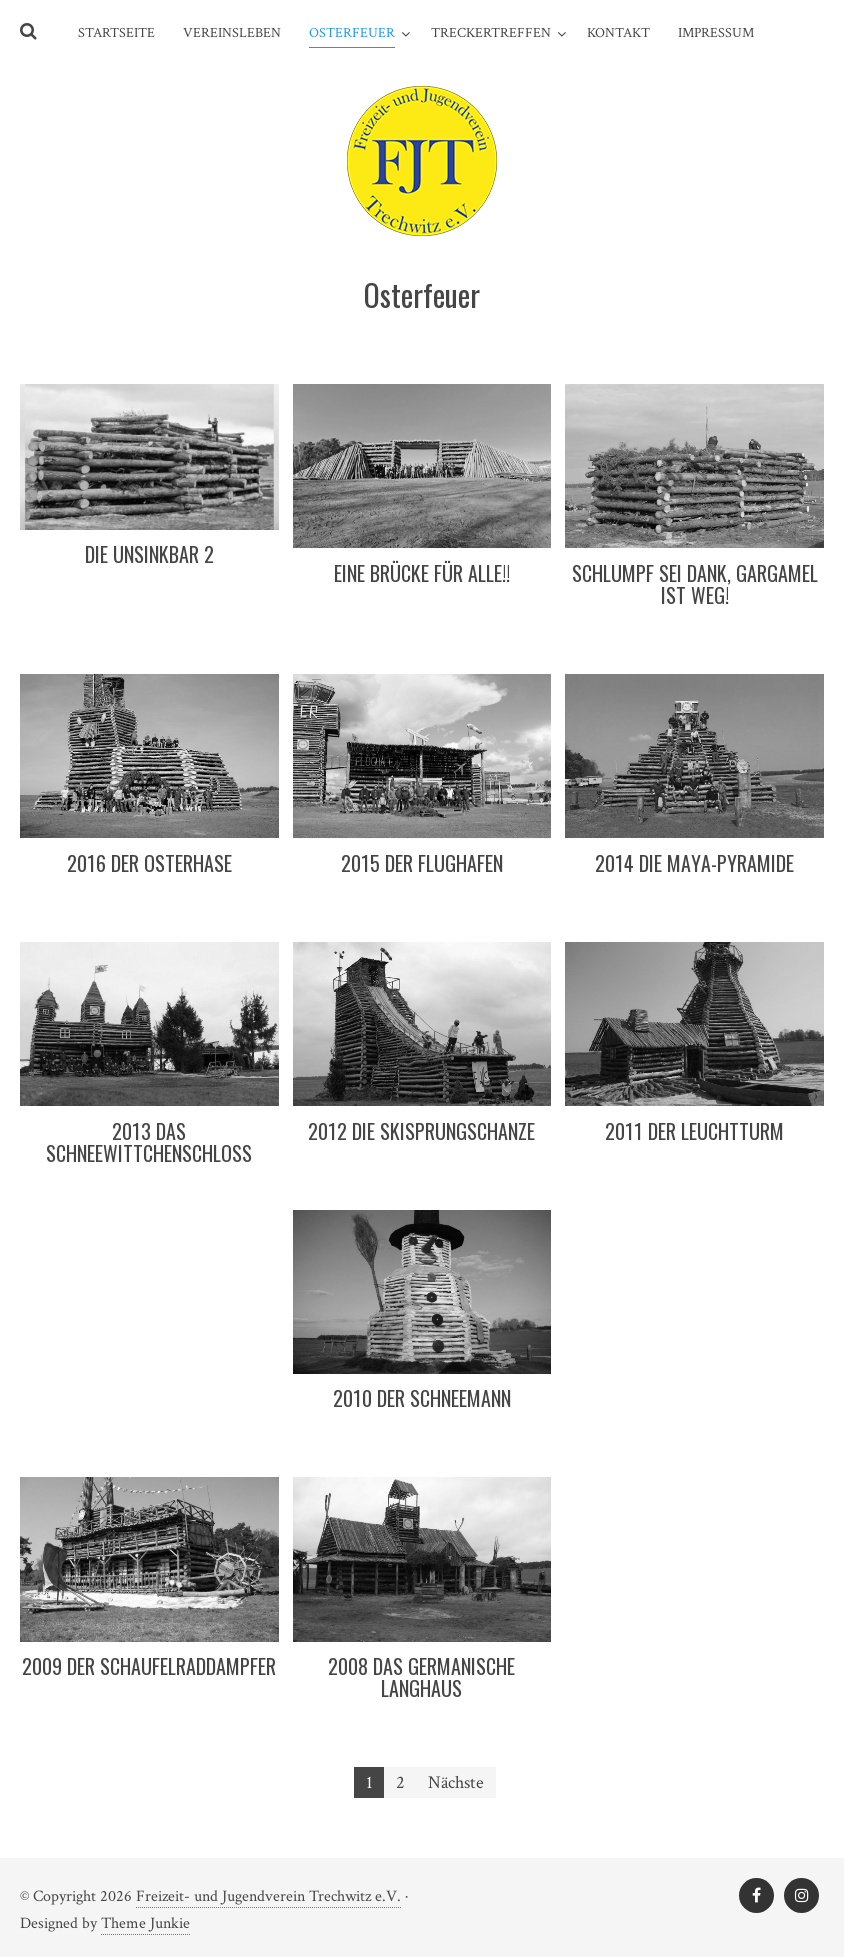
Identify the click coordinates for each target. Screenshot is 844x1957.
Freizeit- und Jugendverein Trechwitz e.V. (268, 1896)
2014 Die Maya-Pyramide (694, 863)
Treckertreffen (491, 33)
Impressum (716, 33)
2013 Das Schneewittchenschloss (149, 1142)
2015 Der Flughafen (422, 863)
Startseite (116, 33)
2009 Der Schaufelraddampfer (149, 1666)
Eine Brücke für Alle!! (422, 573)
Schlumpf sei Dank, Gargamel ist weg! (695, 584)
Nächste (456, 1782)
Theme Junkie (145, 1923)
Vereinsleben (232, 33)
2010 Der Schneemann (422, 1398)
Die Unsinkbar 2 (149, 554)
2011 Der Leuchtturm (694, 1131)
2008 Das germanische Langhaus (421, 1677)
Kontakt (618, 33)
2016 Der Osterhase (149, 863)
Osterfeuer (352, 33)
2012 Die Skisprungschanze (421, 1131)
